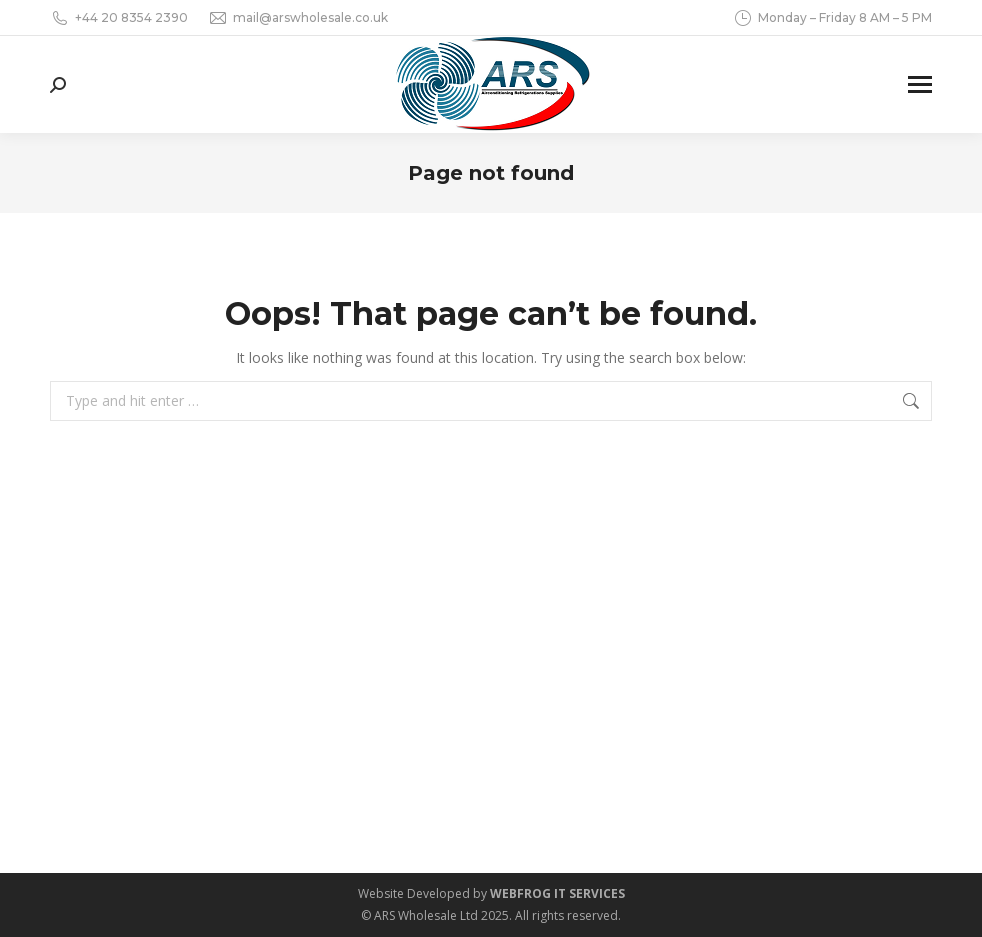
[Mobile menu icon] (920, 84)
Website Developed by (491, 893)
